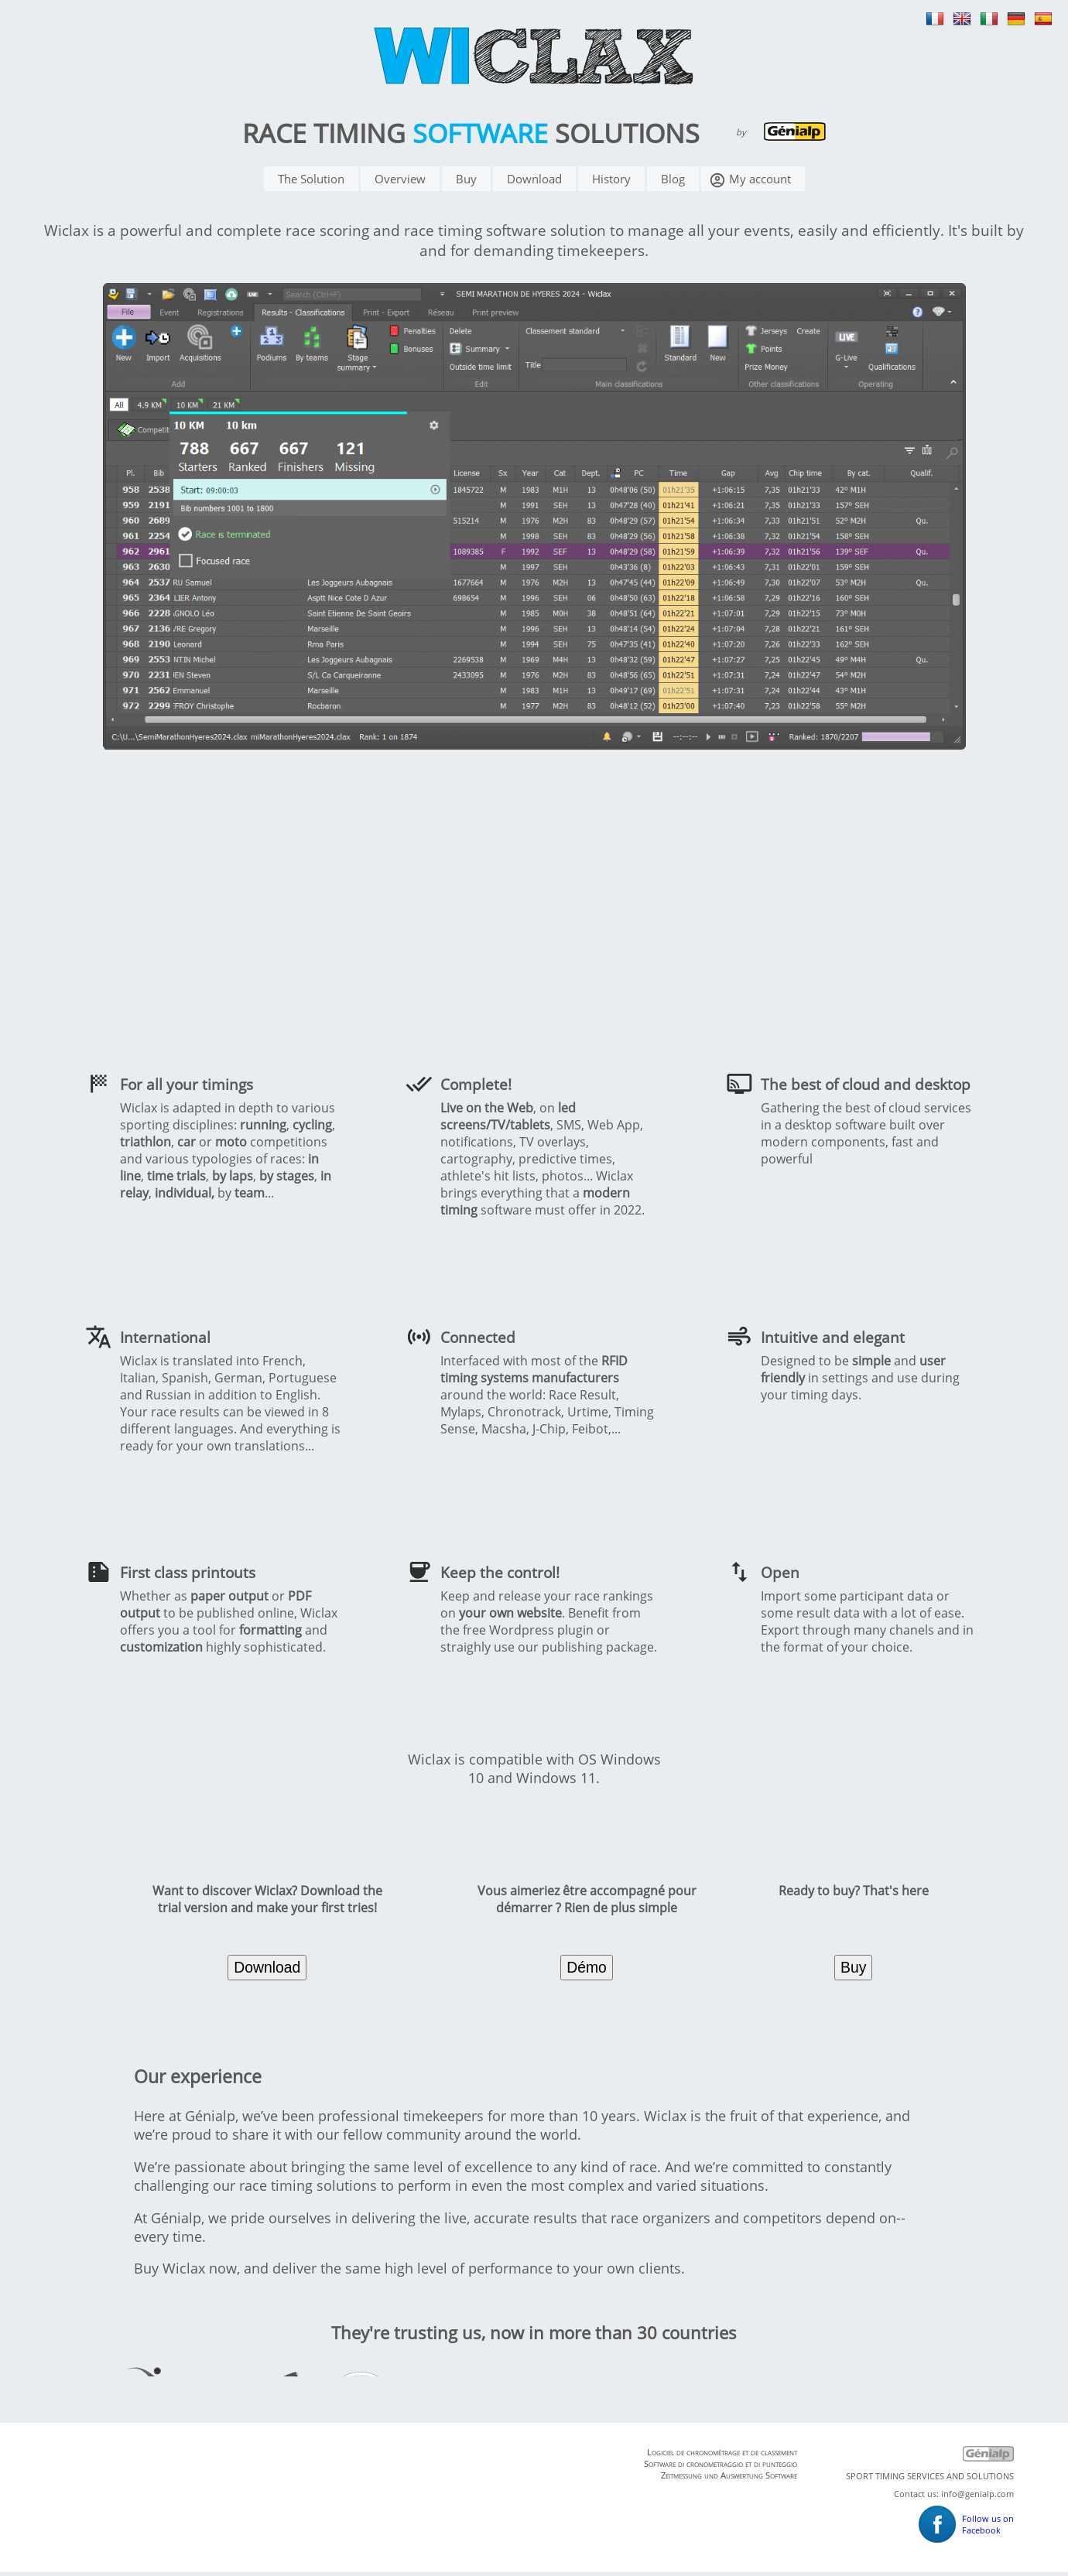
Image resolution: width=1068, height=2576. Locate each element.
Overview (400, 182)
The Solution (311, 182)
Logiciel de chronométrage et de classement (722, 2456)
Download (534, 182)
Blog (673, 182)
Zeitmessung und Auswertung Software (729, 2479)
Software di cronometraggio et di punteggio (720, 2467)
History (611, 182)
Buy (466, 182)
